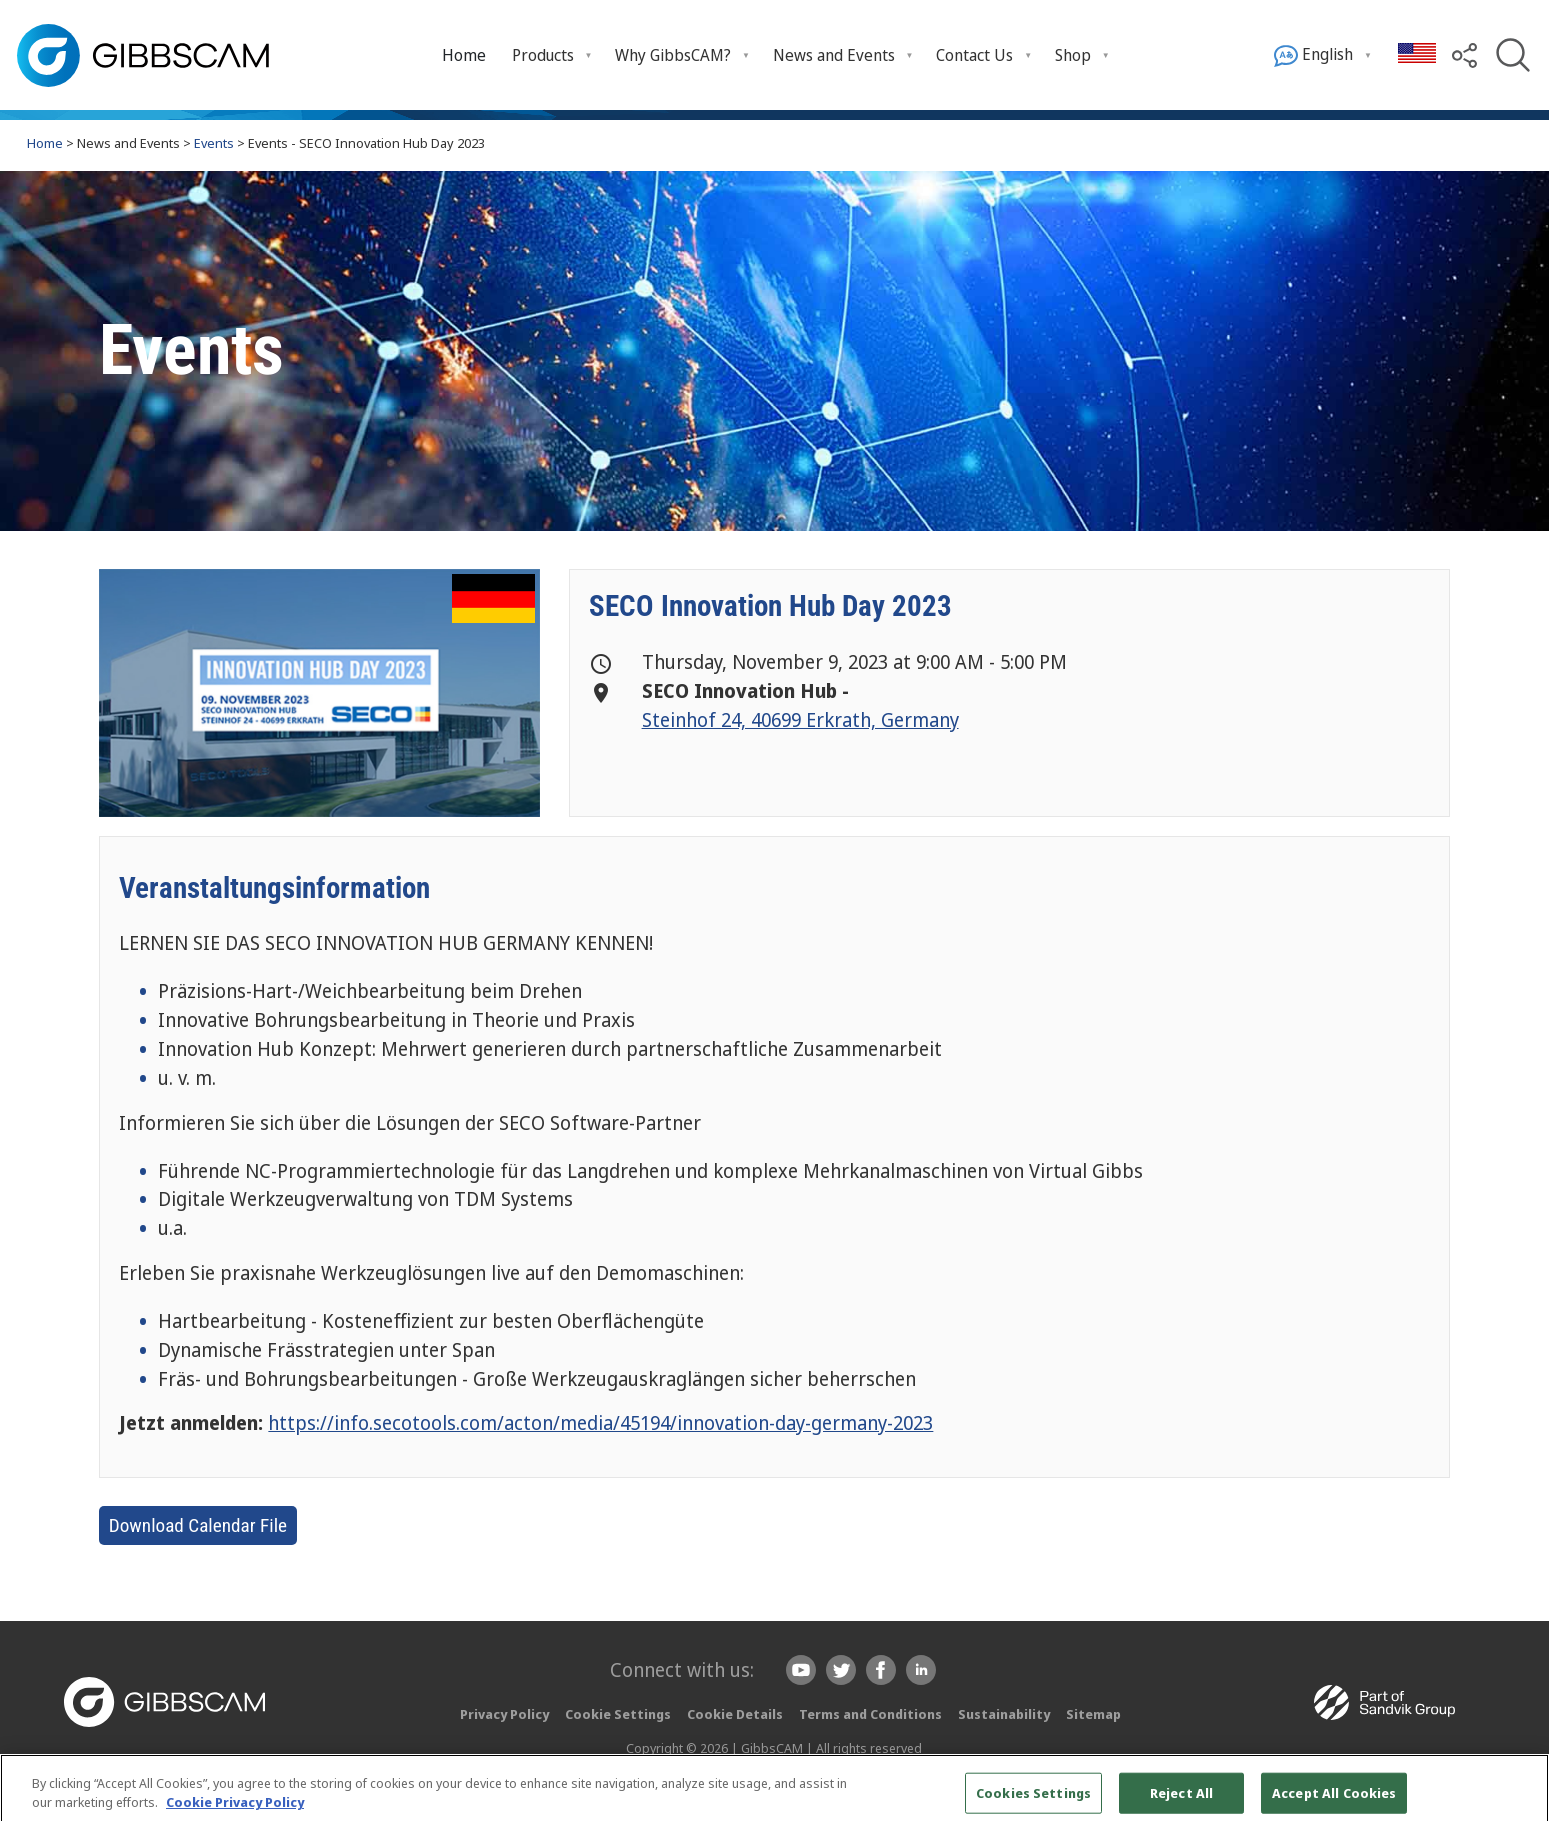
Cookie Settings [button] (618, 1714)
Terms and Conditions (870, 1714)
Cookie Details (735, 1714)
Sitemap (1093, 1714)
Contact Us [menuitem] (974, 55)
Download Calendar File (198, 1525)
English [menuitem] (1313, 55)
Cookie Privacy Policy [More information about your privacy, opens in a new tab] (235, 1810)
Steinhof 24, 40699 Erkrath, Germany (800, 719)
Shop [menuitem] (1073, 55)
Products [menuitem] (543, 55)
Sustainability (1004, 1714)
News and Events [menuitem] (834, 55)
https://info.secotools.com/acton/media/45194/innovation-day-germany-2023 (600, 1422)
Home (464, 55)
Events (214, 143)
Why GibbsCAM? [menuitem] (673, 55)
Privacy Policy (504, 1714)
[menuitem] (464, 54)
